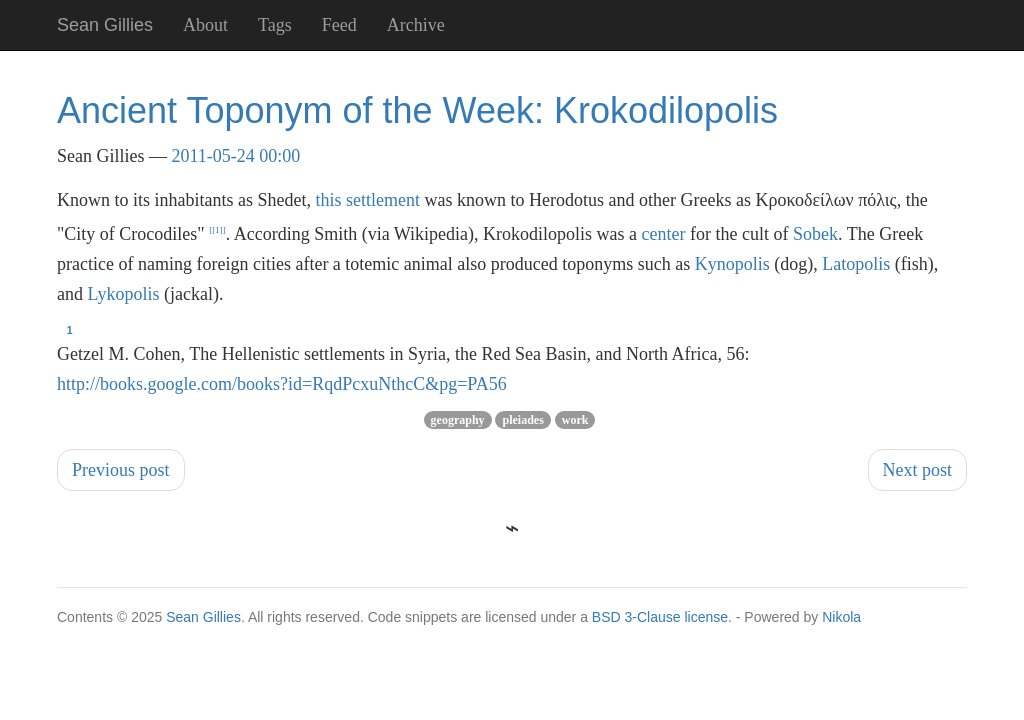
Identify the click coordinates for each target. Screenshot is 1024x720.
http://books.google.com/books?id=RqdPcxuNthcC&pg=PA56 (282, 384)
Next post (918, 470)
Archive (416, 25)
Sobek (815, 234)
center (664, 234)
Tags (275, 25)
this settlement (367, 200)
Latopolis (856, 264)
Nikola (841, 617)
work (575, 420)
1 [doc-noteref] (217, 230)
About (205, 25)
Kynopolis (732, 264)
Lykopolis (124, 294)
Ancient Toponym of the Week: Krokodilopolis (417, 110)
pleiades (522, 420)
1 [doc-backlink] (70, 330)
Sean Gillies (203, 617)
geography (458, 420)
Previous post (121, 470)
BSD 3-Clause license (660, 617)
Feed (339, 25)
